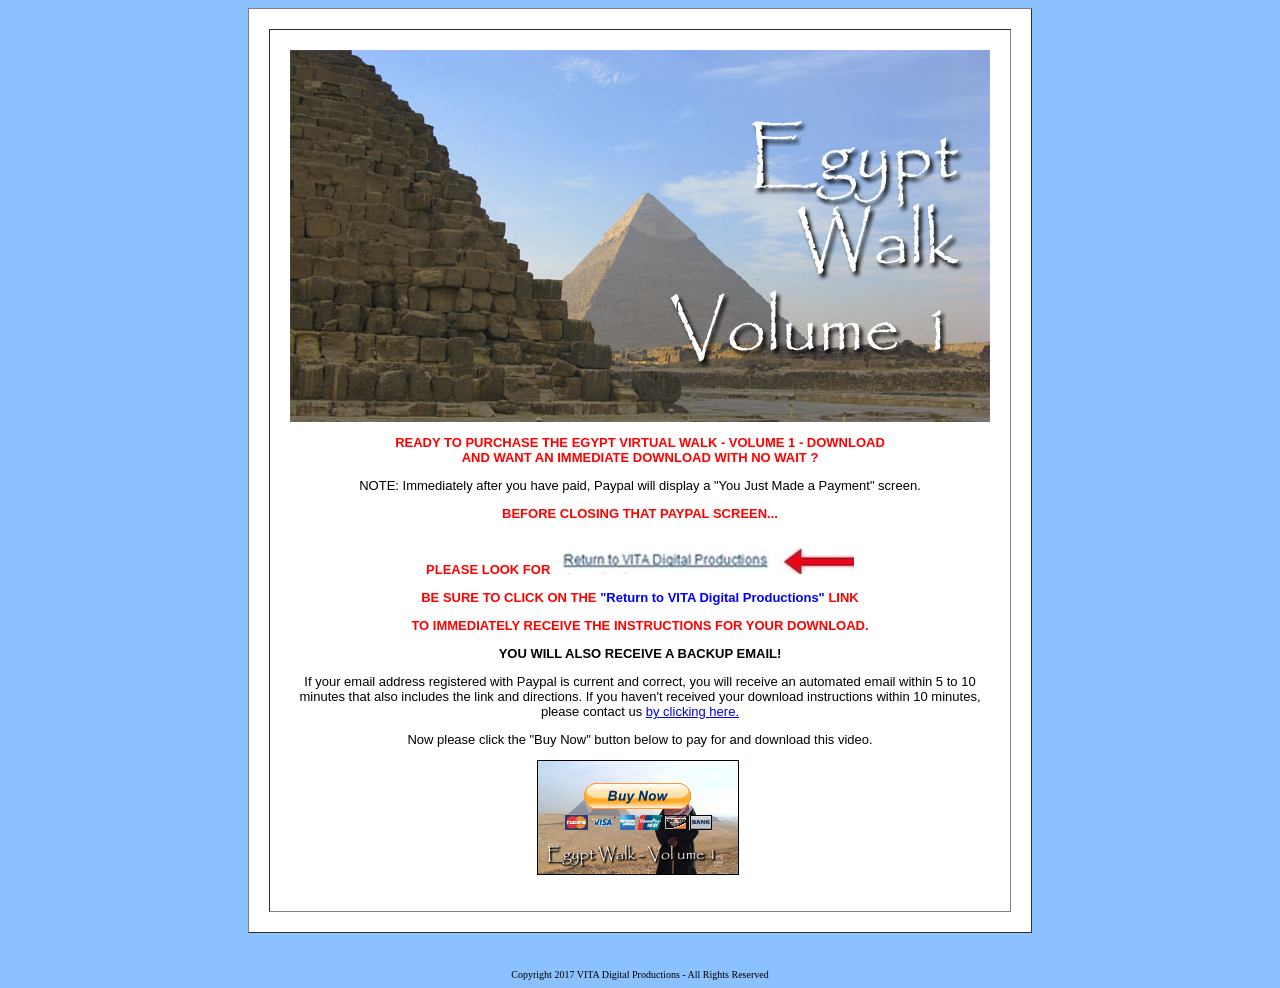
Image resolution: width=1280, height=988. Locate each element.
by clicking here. (692, 711)
